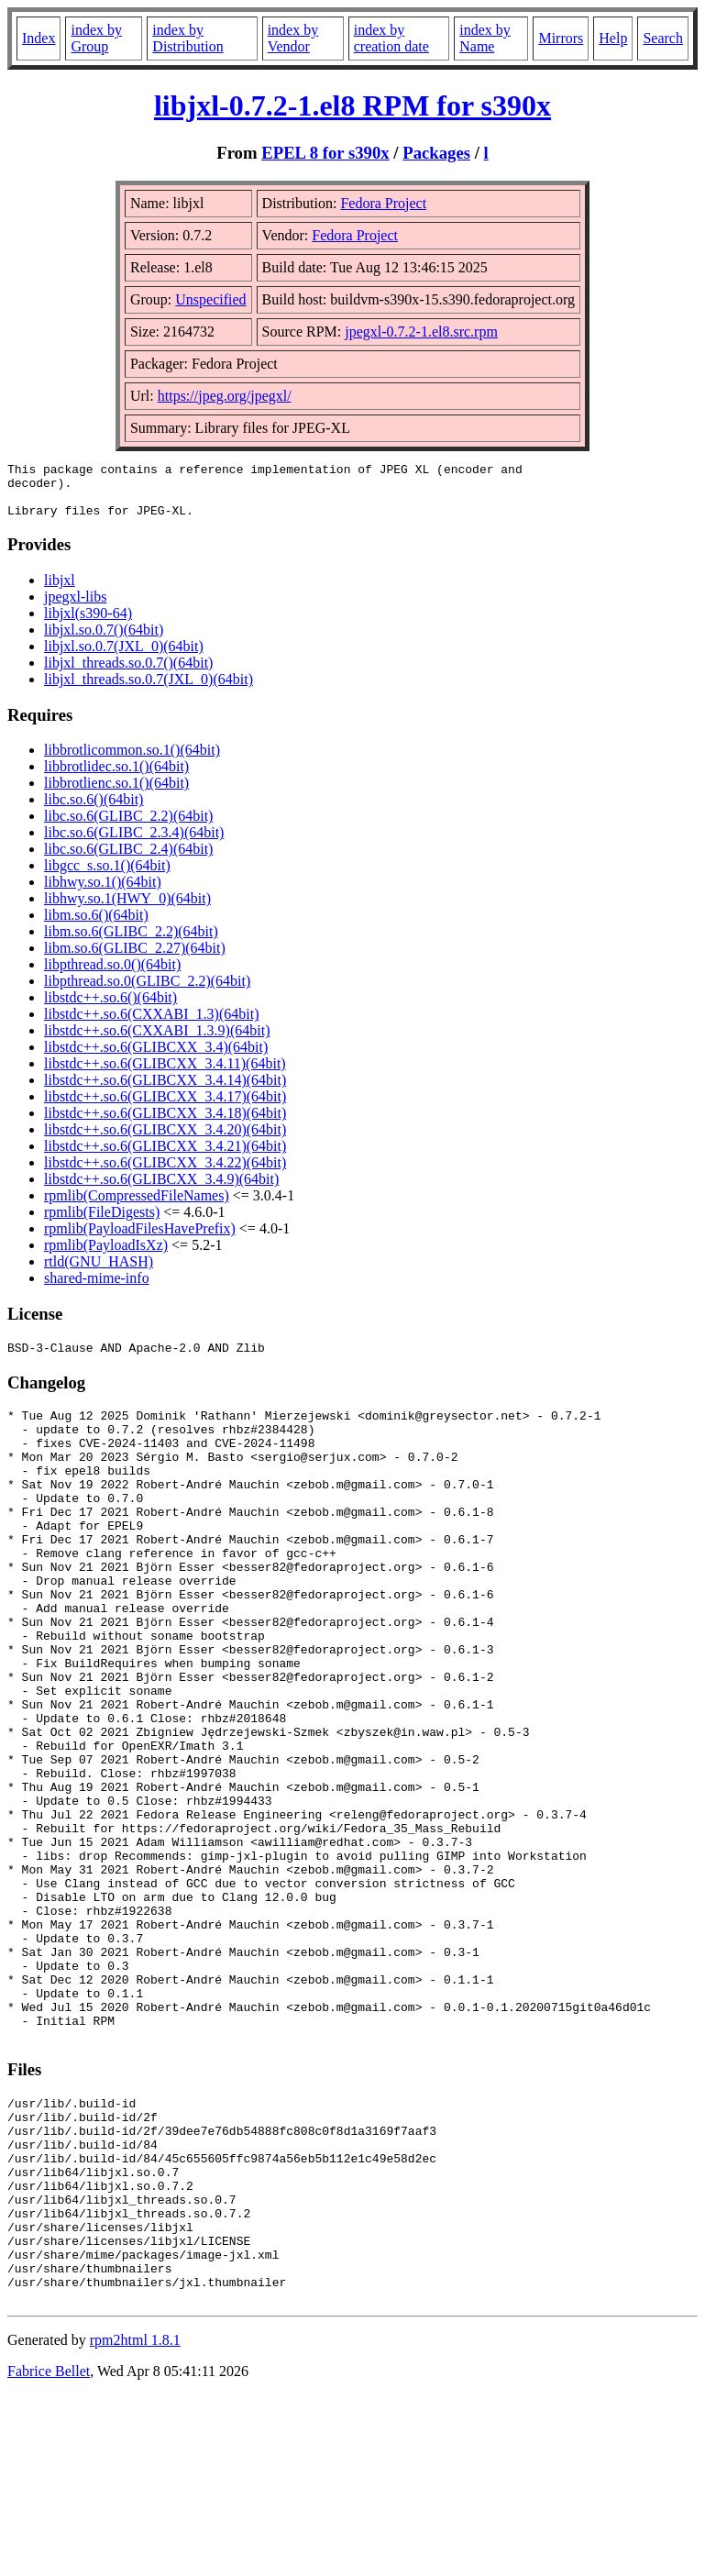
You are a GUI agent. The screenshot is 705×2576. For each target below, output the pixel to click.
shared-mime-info (96, 1289)
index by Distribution (187, 38)
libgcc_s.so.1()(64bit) (107, 876)
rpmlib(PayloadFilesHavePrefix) (140, 1239)
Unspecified (210, 299)
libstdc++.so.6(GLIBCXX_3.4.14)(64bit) (165, 1091)
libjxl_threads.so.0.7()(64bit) (128, 673)
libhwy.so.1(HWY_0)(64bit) (127, 909)
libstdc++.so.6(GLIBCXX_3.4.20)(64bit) (165, 1140)
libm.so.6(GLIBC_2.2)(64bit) (131, 942)
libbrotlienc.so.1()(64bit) (116, 794)
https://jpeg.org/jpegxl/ (225, 396)
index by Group (96, 38)
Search (663, 38)
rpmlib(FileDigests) (102, 1223)
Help (613, 38)
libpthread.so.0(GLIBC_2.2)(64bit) (147, 992)
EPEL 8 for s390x (325, 152)
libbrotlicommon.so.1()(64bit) (132, 760)
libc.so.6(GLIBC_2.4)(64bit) (128, 860)
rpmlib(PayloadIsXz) (106, 1256)
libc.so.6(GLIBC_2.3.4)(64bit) (134, 843)
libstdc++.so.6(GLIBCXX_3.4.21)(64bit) (165, 1157)
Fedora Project (383, 203)
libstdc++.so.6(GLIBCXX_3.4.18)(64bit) (165, 1124)
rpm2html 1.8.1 (135, 2521)
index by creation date (391, 38)
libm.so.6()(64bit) (96, 926)
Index (38, 38)
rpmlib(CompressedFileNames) (136, 1206)
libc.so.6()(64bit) (93, 810)
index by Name (485, 38)
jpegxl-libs (75, 607)
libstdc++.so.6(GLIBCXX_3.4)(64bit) (156, 1058)
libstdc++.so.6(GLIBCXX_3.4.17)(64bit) (165, 1107)
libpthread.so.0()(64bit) (112, 975)
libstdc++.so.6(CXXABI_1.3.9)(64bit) (157, 1041)
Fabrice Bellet (48, 2552)
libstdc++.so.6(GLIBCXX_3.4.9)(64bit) (161, 1190)
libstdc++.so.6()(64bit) (110, 1008)
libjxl (59, 591)
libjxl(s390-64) (88, 624)
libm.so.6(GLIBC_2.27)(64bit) (135, 959)
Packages (436, 152)
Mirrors (560, 38)
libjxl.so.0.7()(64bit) (103, 640)
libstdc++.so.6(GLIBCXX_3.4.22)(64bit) (165, 1173)
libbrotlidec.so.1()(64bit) (116, 777)
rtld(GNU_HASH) (98, 1272)
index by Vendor (293, 38)
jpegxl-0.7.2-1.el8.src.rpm (421, 331)
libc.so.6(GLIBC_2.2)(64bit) (128, 827)
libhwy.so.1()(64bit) (102, 893)
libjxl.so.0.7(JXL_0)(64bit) (124, 657)
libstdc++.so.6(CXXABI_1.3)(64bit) (151, 1025)
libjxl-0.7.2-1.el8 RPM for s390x (352, 105)
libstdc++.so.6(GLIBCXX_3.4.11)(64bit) (165, 1074)
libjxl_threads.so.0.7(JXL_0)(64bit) (148, 690)
